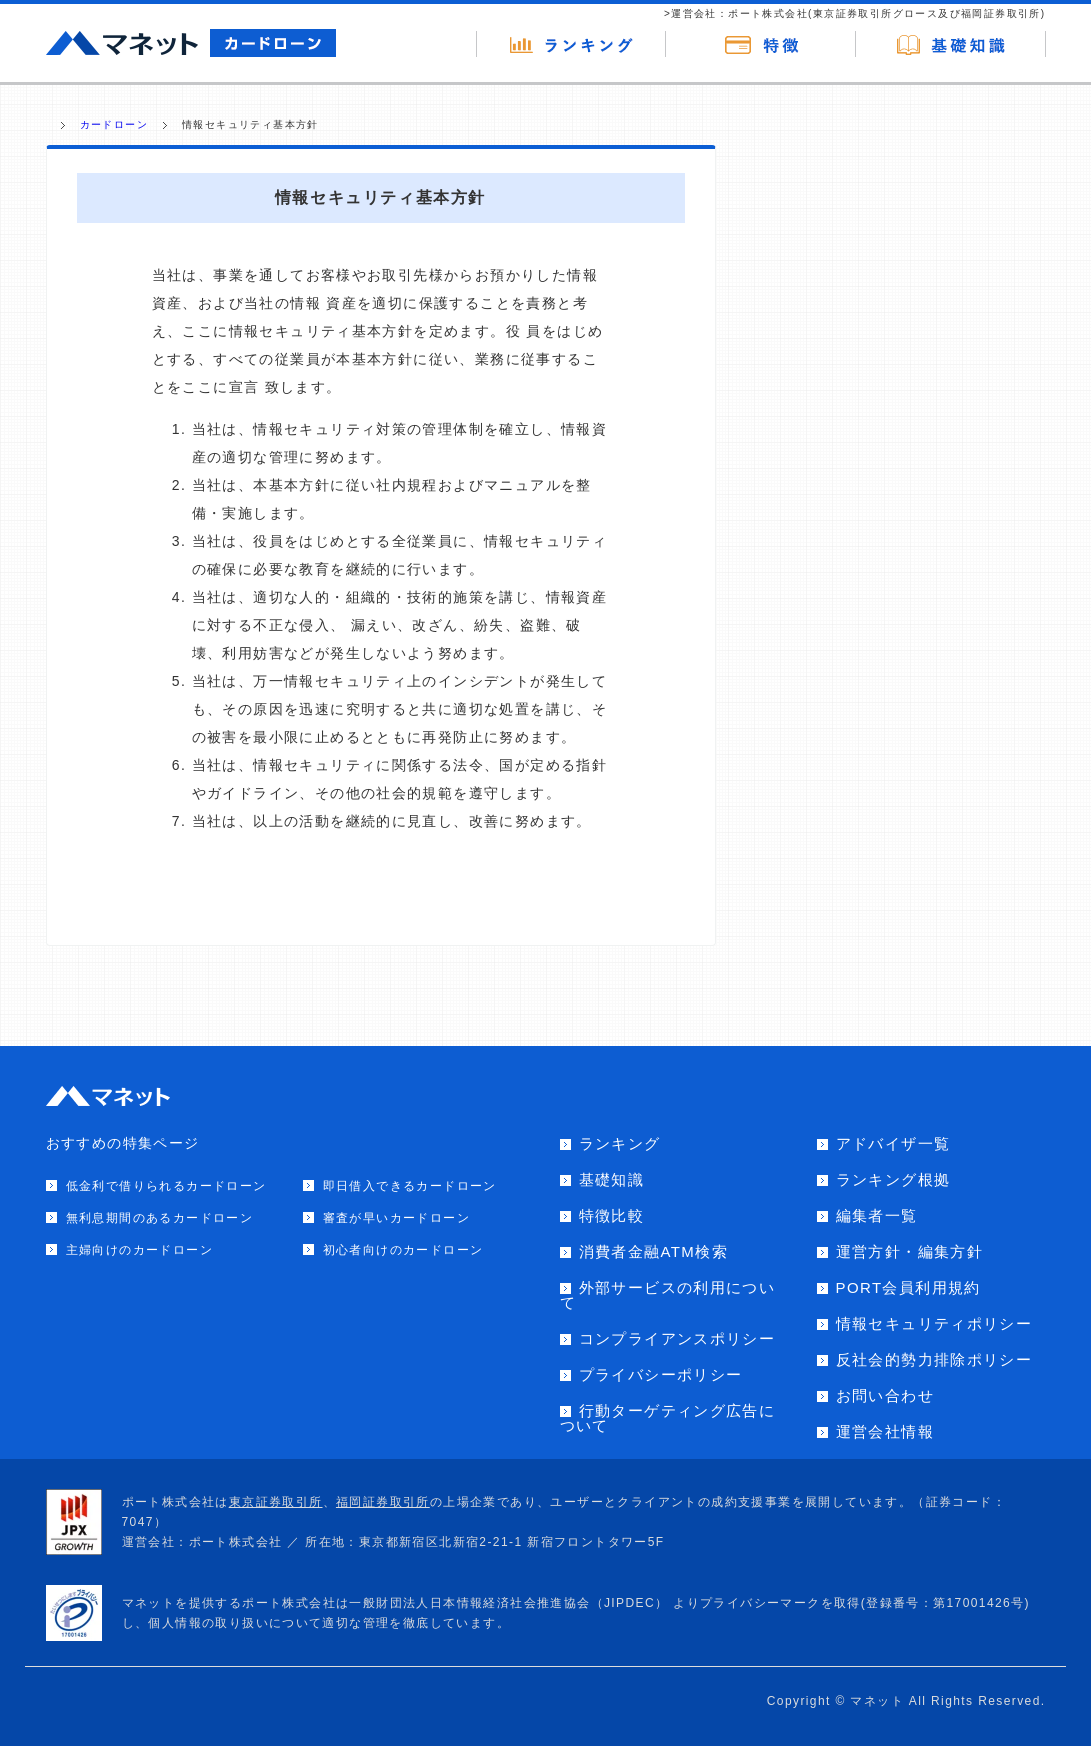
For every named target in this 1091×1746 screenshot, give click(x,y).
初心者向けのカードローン (403, 1250)
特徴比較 (612, 1215)
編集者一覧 (877, 1215)
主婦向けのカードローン (139, 1250)
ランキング (620, 1143)
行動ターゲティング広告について (668, 1418)
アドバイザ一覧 (893, 1143)
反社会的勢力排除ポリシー (934, 1359)
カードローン (114, 124)
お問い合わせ (885, 1395)
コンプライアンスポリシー (677, 1338)
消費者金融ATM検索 (654, 1251)
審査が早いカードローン (396, 1218)
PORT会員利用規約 (908, 1287)
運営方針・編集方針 (910, 1251)
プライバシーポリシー (661, 1374)
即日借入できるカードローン (410, 1186)
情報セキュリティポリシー (934, 1323)
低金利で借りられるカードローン (166, 1186)
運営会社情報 (885, 1431)
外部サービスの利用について (668, 1295)
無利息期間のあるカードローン (160, 1218)
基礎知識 (612, 1179)
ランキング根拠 (893, 1179)
